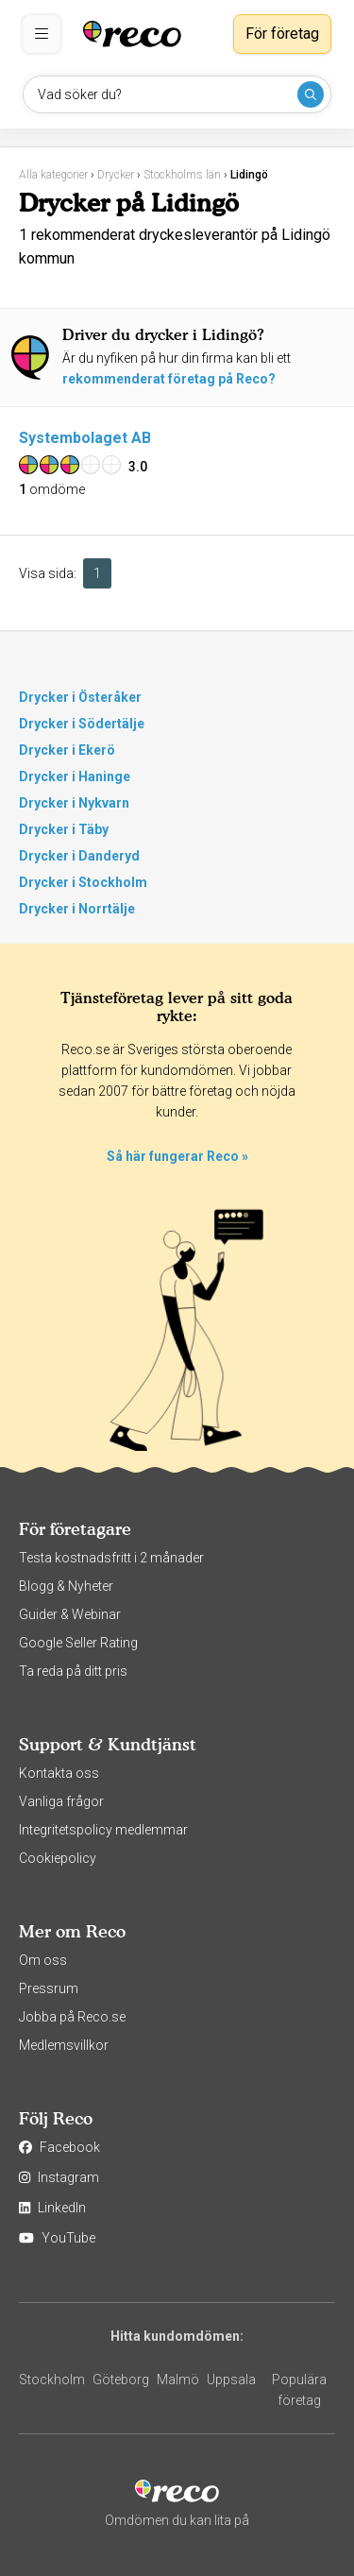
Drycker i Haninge (74, 776)
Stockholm (52, 2379)
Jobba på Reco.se (72, 2016)
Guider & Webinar (70, 1614)
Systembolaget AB (85, 438)
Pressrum (48, 1988)
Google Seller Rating (78, 1642)
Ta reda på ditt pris (73, 1671)
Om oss (43, 1960)
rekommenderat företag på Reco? (169, 378)
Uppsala (231, 2379)
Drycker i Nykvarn (74, 802)
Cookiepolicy (57, 1858)
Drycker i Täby (64, 829)
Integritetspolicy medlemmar (103, 1829)
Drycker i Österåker (80, 697)
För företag (282, 34)
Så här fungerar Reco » (177, 1156)
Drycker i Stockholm (83, 882)
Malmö (178, 2379)
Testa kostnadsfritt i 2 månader (111, 1557)
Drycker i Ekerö (67, 750)
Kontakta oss (59, 1773)
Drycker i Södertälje (81, 723)
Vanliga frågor (61, 1801)
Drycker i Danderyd (79, 855)
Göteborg (121, 2379)
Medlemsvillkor (64, 2045)
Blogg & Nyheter (66, 1586)
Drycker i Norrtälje (77, 908)
